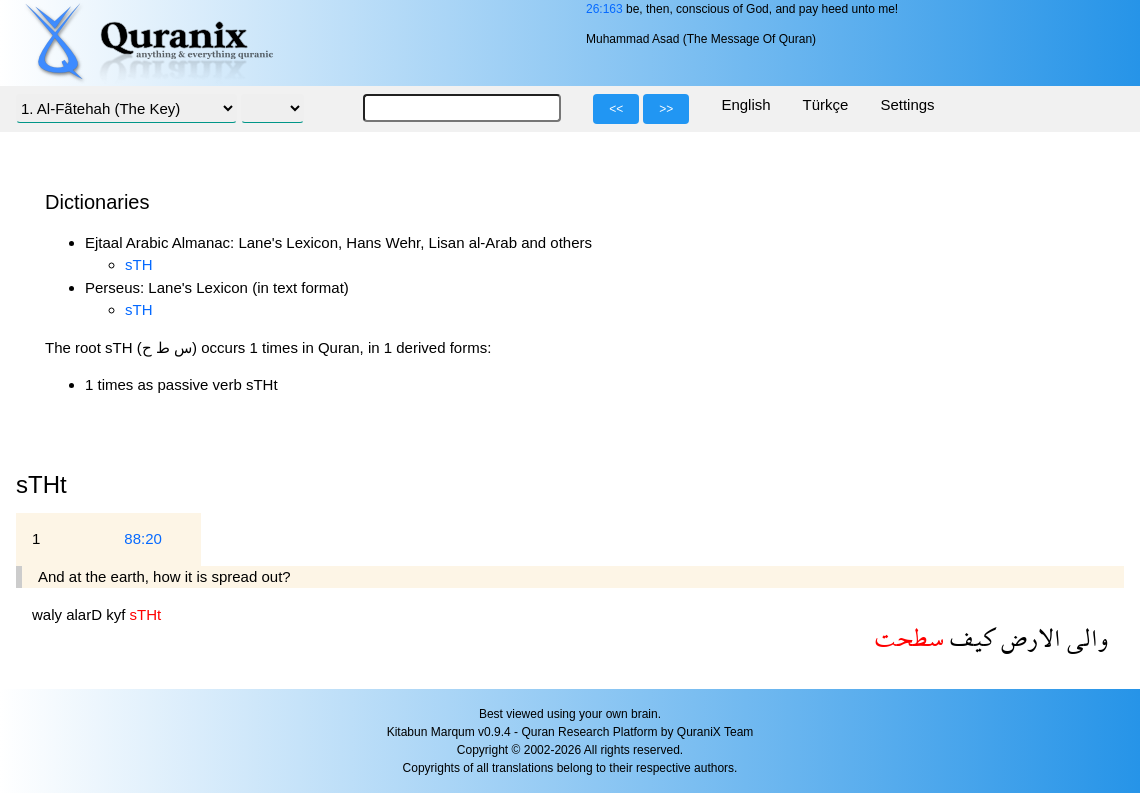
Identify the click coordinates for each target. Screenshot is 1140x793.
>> (666, 109)
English (745, 104)
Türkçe (826, 104)
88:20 (143, 538)
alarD (86, 614)
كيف (969, 637)
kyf (117, 614)
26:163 (604, 9)
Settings (907, 104)
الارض (1028, 637)
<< (616, 109)
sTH (139, 264)
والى (1084, 637)
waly (49, 614)
